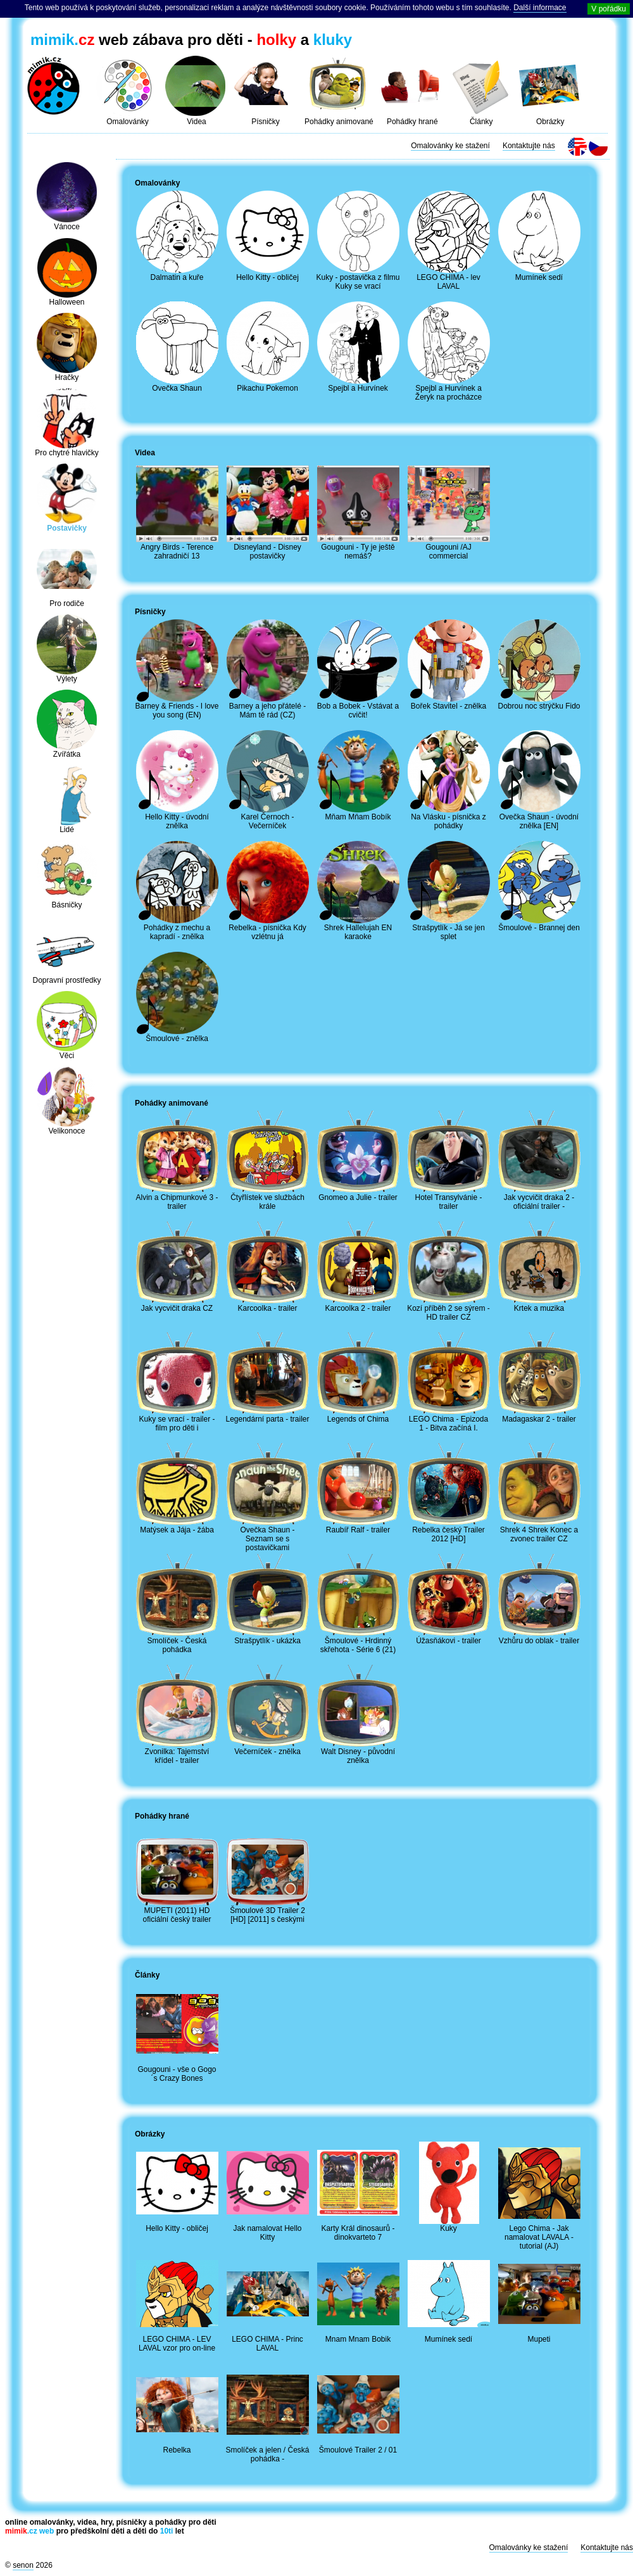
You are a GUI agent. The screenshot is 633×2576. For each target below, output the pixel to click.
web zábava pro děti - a (191, 39)
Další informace (539, 7)
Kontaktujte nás (529, 145)
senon (23, 2565)
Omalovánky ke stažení (450, 145)
